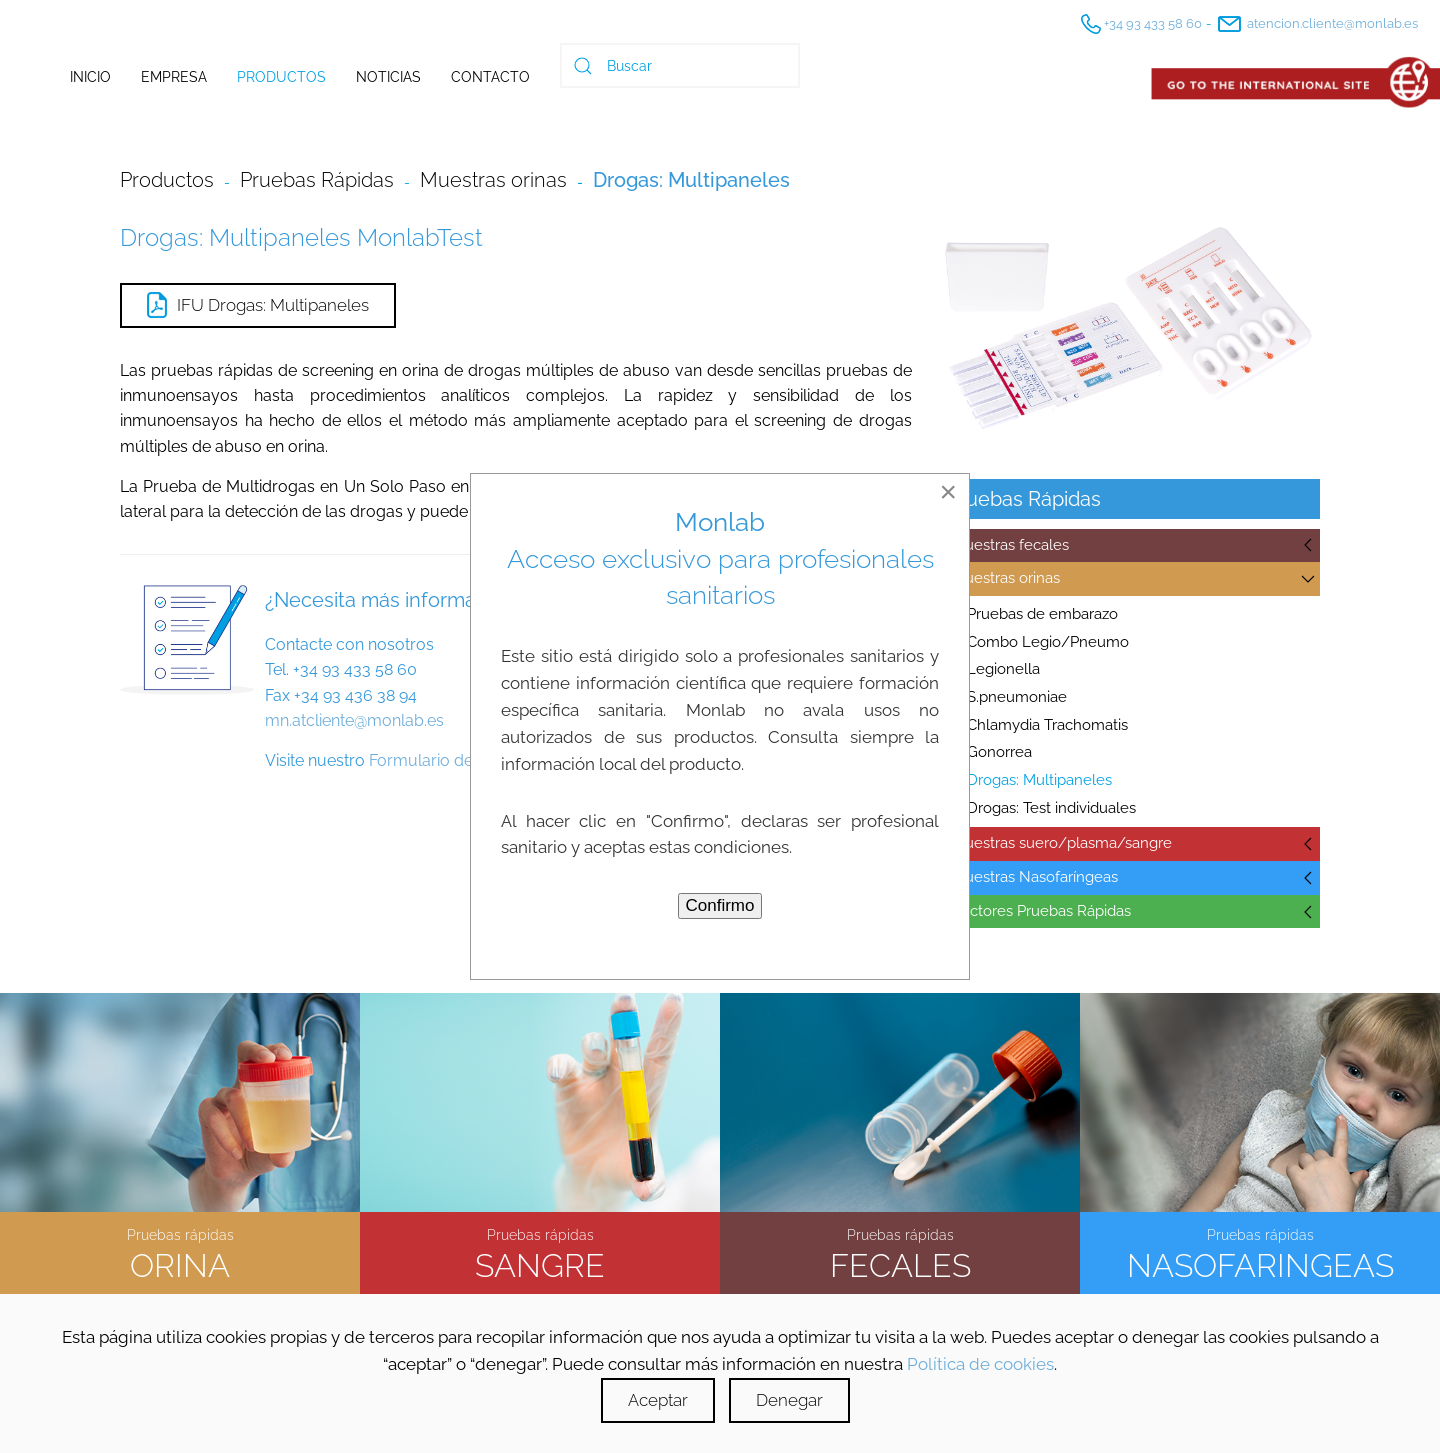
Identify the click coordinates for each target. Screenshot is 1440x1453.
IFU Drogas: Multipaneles (258, 305)
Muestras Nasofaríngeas (1035, 877)
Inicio (90, 77)
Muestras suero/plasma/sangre (1062, 843)
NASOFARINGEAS (1260, 1262)
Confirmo (720, 905)
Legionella (1003, 669)
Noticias (388, 77)
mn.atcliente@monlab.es (354, 720)
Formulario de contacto (456, 760)
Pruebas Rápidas (317, 180)
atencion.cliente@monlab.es (1316, 23)
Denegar (789, 1400)
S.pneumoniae (1017, 697)
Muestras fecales (1010, 545)
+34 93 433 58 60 (1140, 23)
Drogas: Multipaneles (1039, 780)
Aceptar (658, 1400)
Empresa (174, 77)
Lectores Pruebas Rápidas (1041, 911)
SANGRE (540, 1262)
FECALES (900, 1262)
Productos (281, 77)
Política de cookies (980, 1364)
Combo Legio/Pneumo (1048, 642)
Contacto (490, 77)
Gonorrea (999, 752)
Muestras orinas (1006, 578)
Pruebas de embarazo (1042, 614)
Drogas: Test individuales (1051, 808)
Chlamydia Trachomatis (1047, 725)
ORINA (180, 1262)
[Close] (948, 492)
